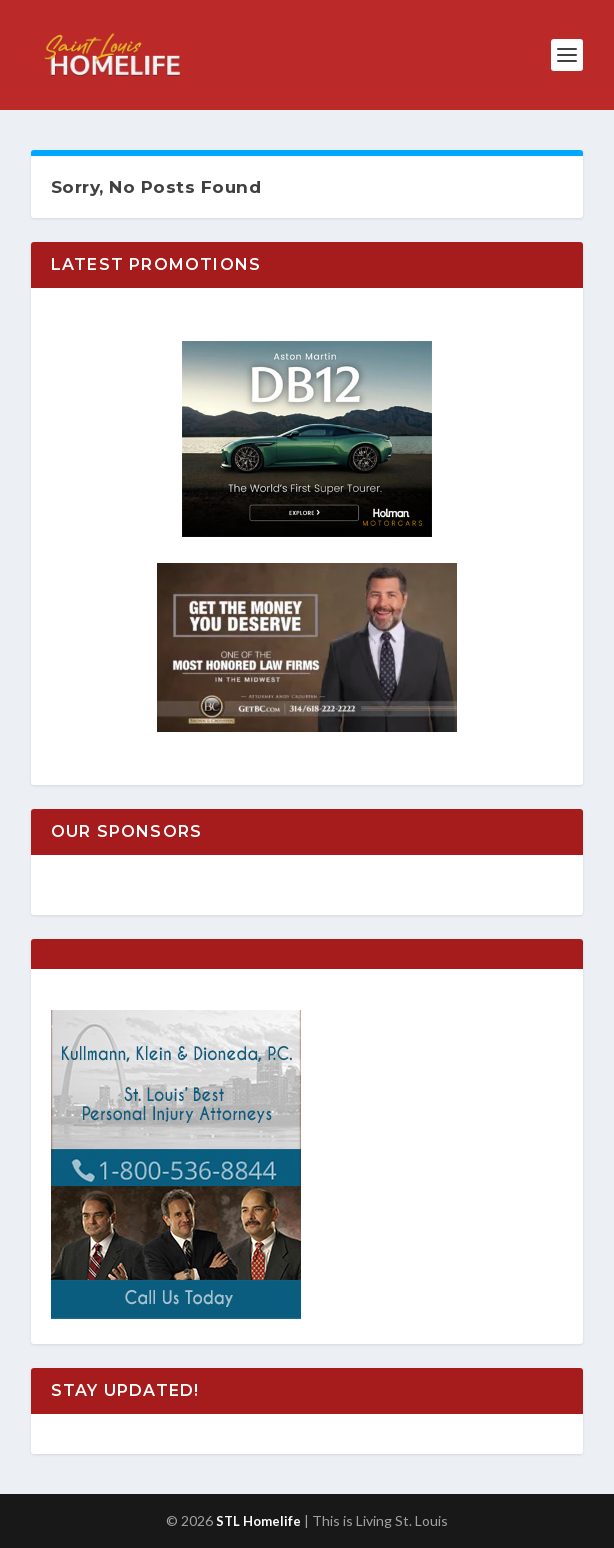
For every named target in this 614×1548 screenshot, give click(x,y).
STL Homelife (258, 1521)
